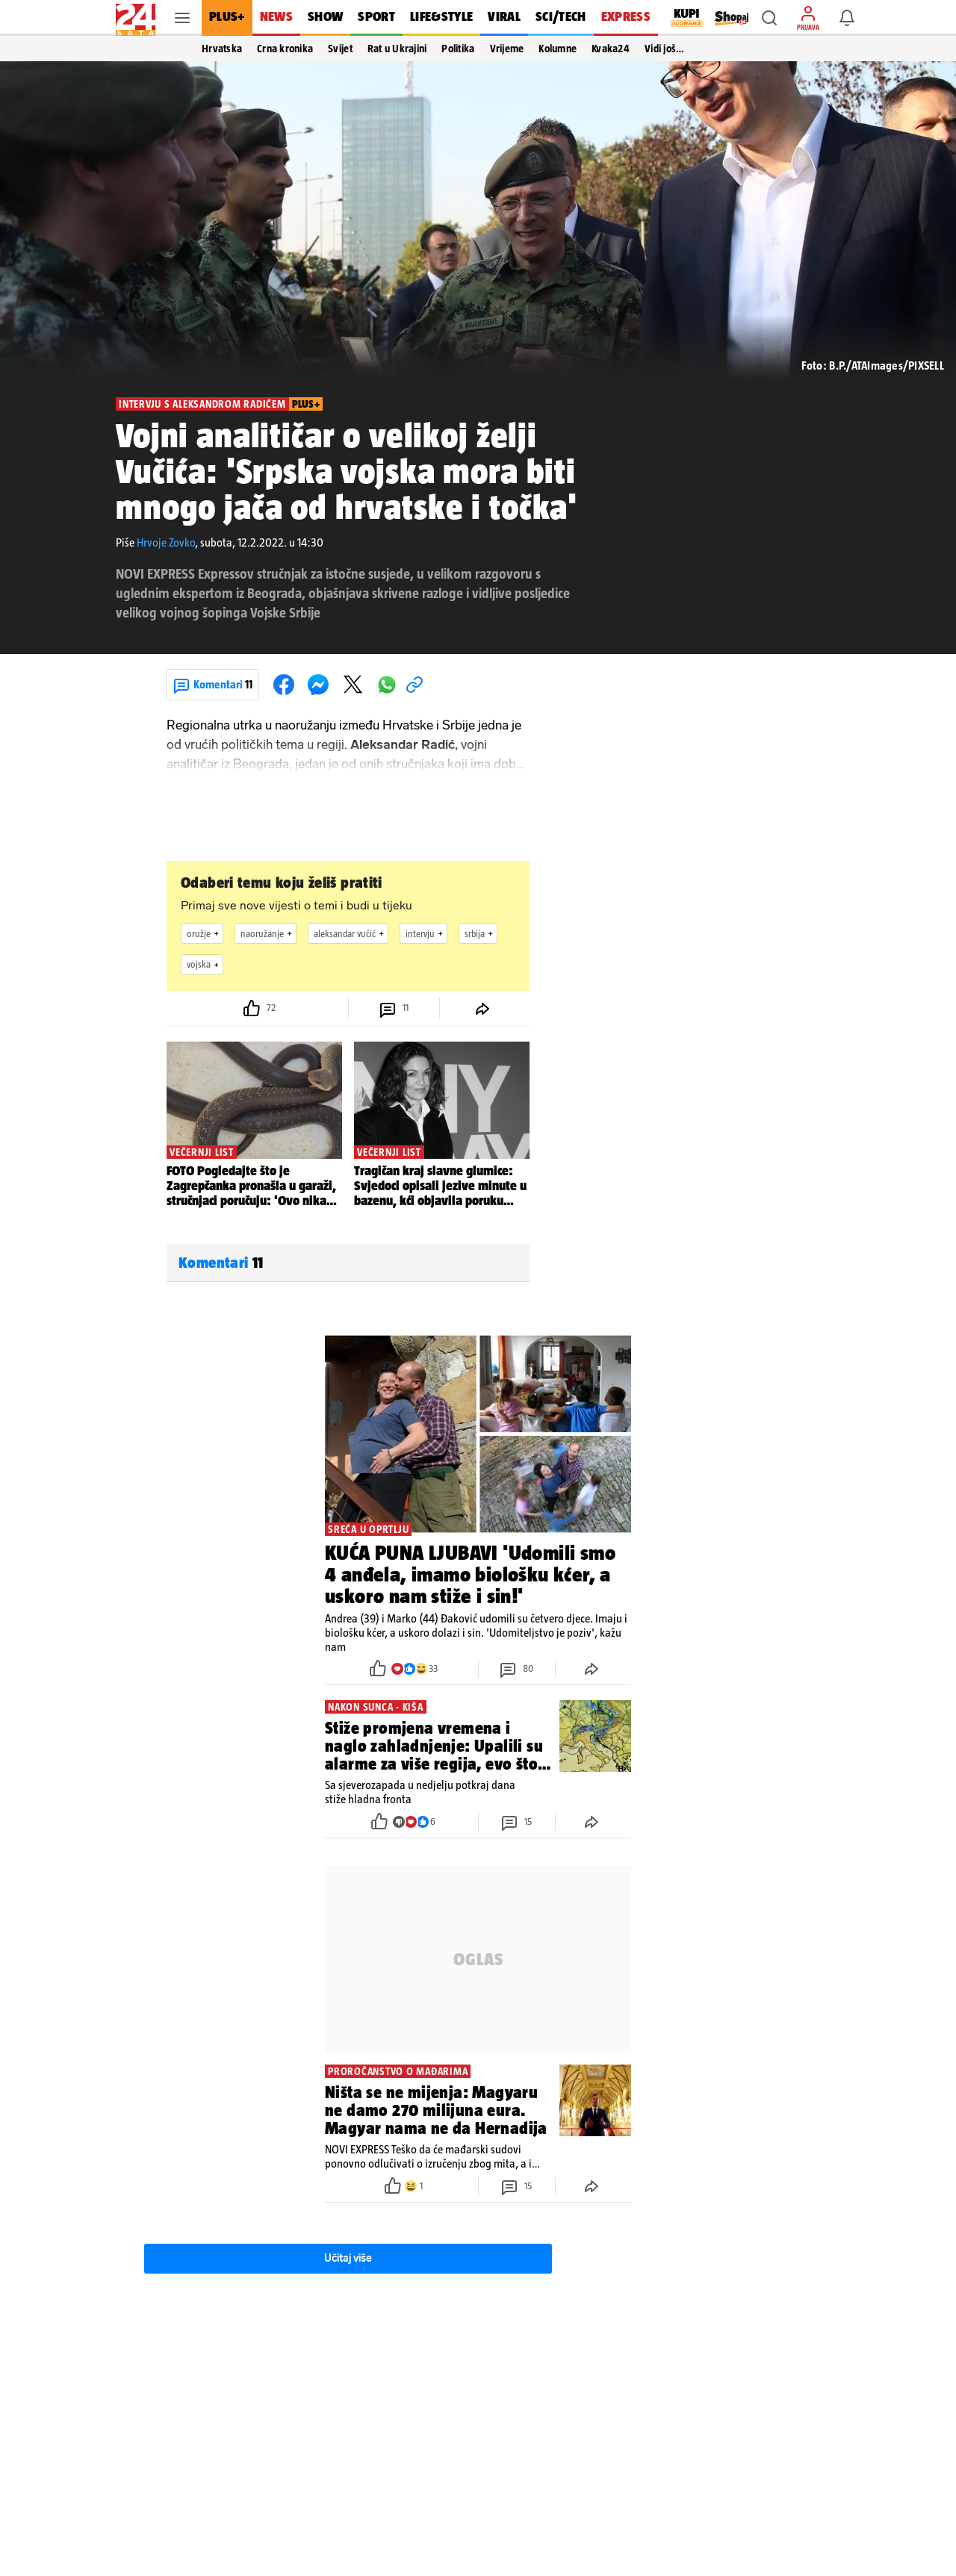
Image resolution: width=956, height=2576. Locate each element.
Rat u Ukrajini (397, 49)
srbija (481, 933)
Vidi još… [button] (664, 49)
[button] (769, 18)
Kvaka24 (611, 49)
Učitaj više (348, 2258)
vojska (205, 965)
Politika (457, 49)
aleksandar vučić (351, 933)
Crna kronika (285, 49)
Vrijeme (507, 49)
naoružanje (268, 933)
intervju (426, 933)
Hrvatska (222, 49)
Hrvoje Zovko (166, 542)
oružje (205, 933)
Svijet (340, 49)
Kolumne (557, 49)
